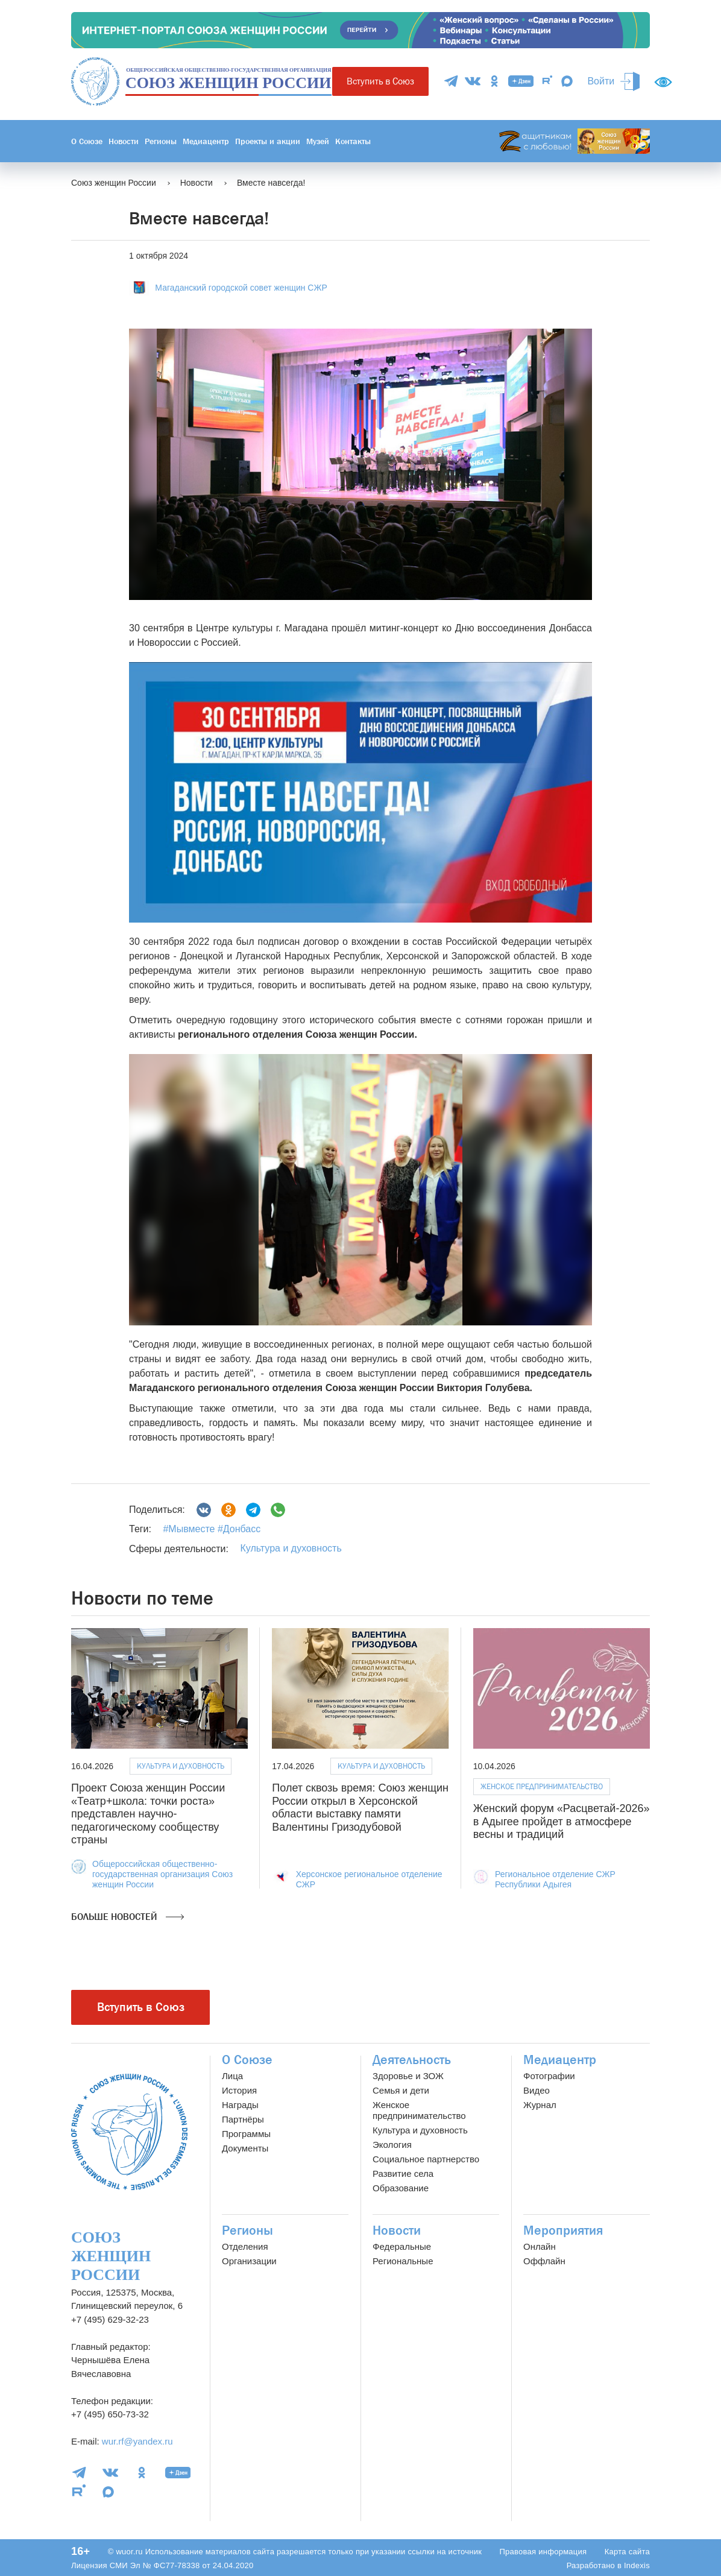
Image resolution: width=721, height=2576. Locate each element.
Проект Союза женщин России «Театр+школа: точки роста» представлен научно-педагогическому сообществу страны (148, 1814)
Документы (245, 2148)
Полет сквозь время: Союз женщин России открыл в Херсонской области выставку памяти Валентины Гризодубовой (360, 1807)
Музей (317, 141)
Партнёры (243, 2119)
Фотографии (549, 2076)
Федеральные (402, 2246)
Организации (249, 2261)
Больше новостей (127, 1917)
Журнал (539, 2105)
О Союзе (86, 141)
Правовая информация (543, 2551)
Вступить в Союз (380, 81)
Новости (124, 141)
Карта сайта (627, 2551)
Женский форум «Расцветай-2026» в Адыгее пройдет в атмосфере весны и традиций (561, 1821)
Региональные (403, 2261)
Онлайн (539, 2246)
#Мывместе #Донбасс (211, 1529)
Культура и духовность (290, 1548)
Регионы (161, 141)
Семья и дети (401, 2090)
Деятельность (412, 2060)
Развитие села (403, 2173)
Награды (240, 2105)
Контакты (353, 141)
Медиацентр (206, 141)
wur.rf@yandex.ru (137, 2441)
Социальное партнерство (426, 2159)
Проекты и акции (267, 141)
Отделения (245, 2246)
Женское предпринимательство (541, 1786)
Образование (401, 2188)
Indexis (637, 2565)
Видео (536, 2090)
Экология (392, 2144)
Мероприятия (563, 2230)
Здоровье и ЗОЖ (408, 2076)
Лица (232, 2076)
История (239, 2090)
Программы (246, 2134)
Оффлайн (544, 2261)
